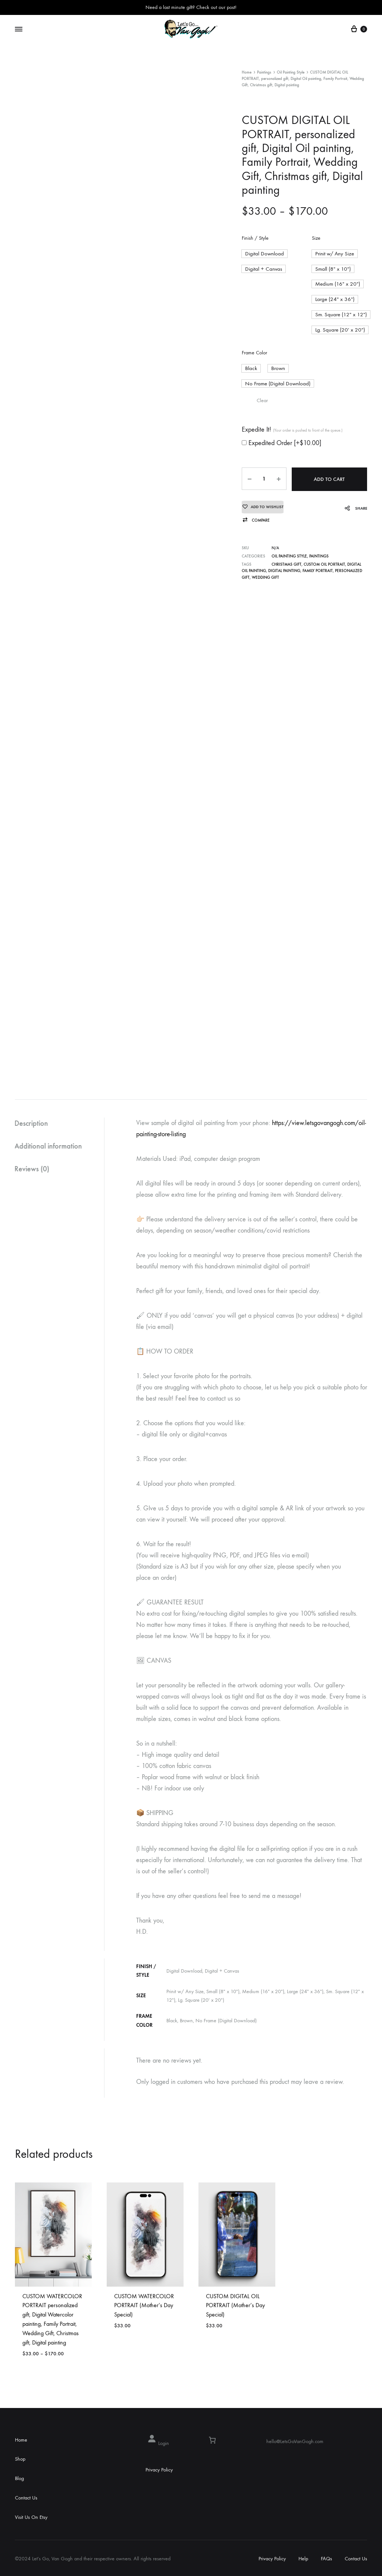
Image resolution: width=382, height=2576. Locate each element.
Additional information (48, 1145)
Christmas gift (286, 559)
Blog (19, 2478)
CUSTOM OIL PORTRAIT (324, 559)
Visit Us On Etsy (31, 2517)
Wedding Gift (265, 573)
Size (316, 238)
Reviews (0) (32, 1168)
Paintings (264, 72)
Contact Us (26, 2498)
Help (303, 2558)
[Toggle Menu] (18, 29)
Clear (262, 397)
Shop (20, 2459)
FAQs (326, 2558)
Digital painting (284, 566)
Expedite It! (292, 426)
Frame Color (254, 350)
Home (246, 72)
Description (31, 1123)
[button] (263, 253)
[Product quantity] (263, 475)
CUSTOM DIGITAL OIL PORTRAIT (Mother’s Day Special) (235, 2305)
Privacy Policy (159, 2470)
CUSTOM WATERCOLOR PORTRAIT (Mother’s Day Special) (144, 2305)
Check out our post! (216, 7)
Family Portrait (318, 566)
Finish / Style (255, 238)
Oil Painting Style (290, 72)
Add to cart (329, 475)
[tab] (59, 1123)
